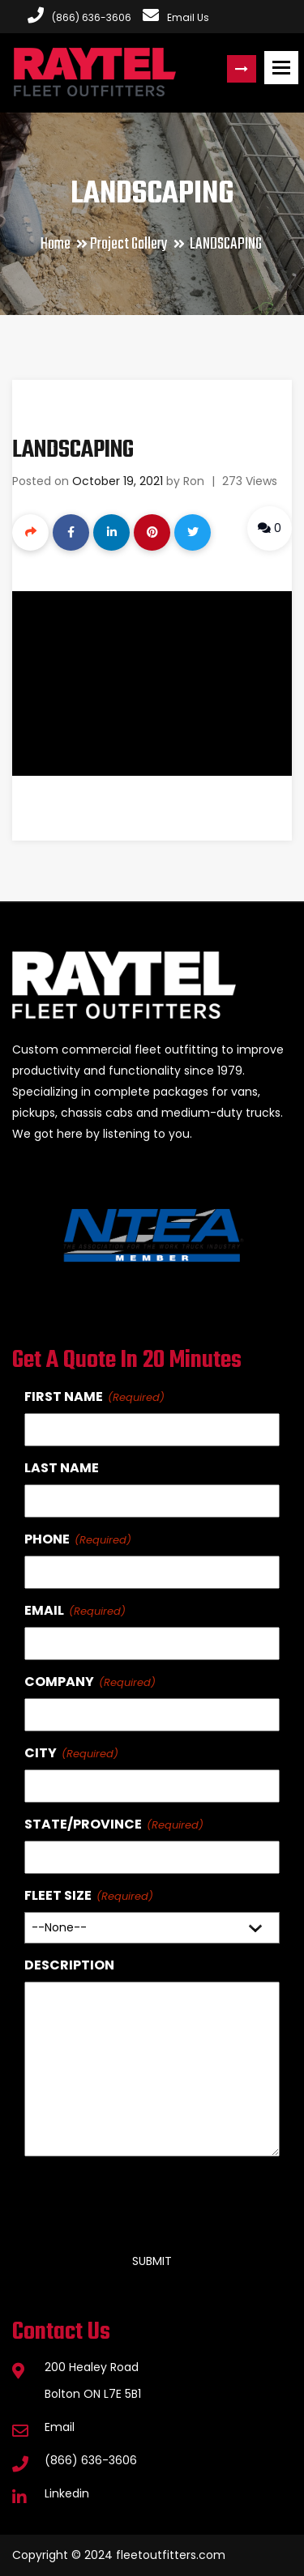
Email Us (176, 17)
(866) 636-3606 (91, 2460)
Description (69, 1965)
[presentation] (147, 2197)
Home (56, 244)
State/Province (83, 1824)
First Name (63, 1396)
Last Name (61, 1467)
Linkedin (67, 2493)
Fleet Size (58, 1895)
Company (59, 1681)
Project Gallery (129, 244)
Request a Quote (241, 69)
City (40, 1753)
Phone (47, 1539)
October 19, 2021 (117, 481)
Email (44, 1610)
